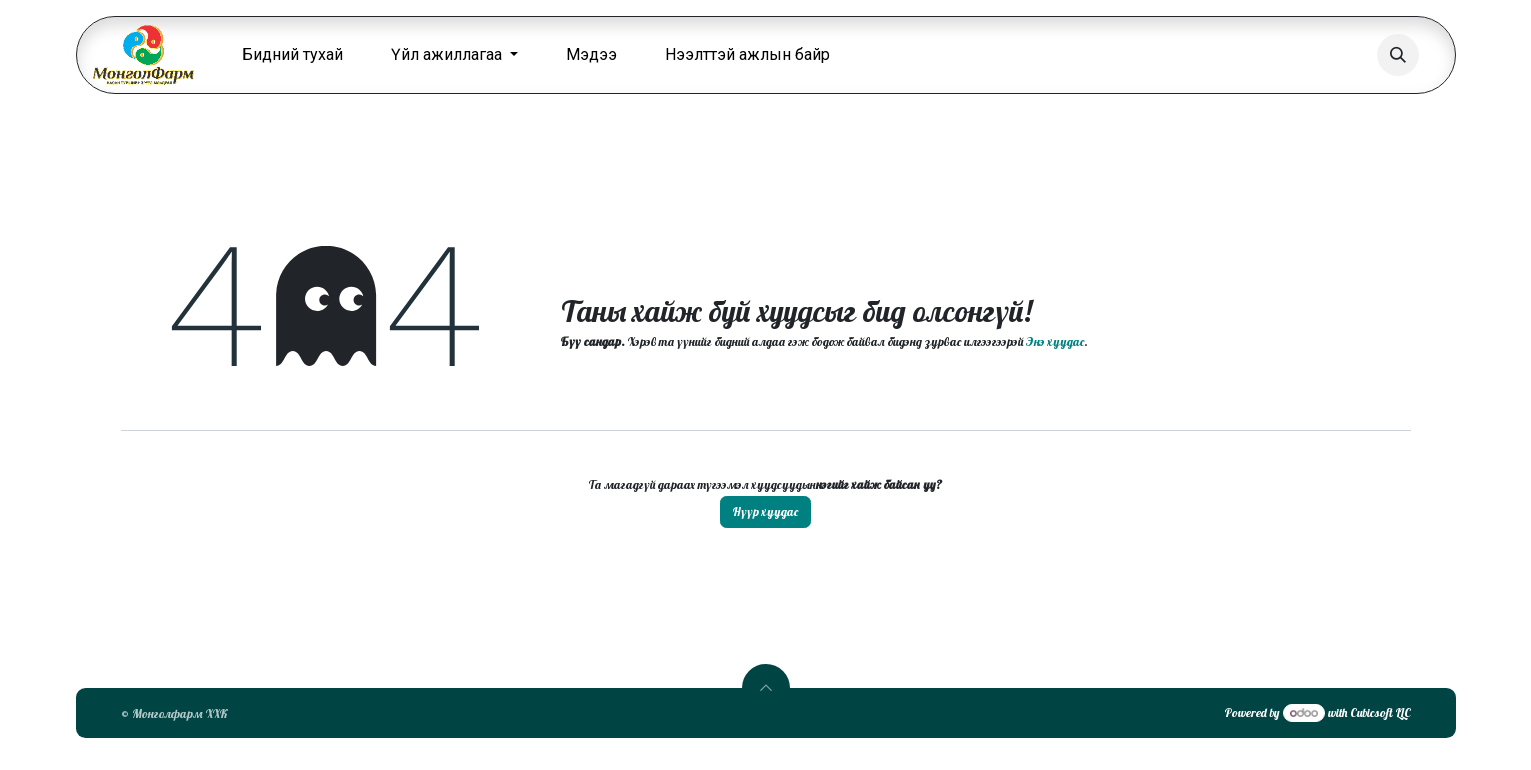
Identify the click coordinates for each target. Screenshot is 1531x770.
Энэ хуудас (1055, 341)
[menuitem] (292, 55)
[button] (1398, 55)
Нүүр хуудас (765, 511)
